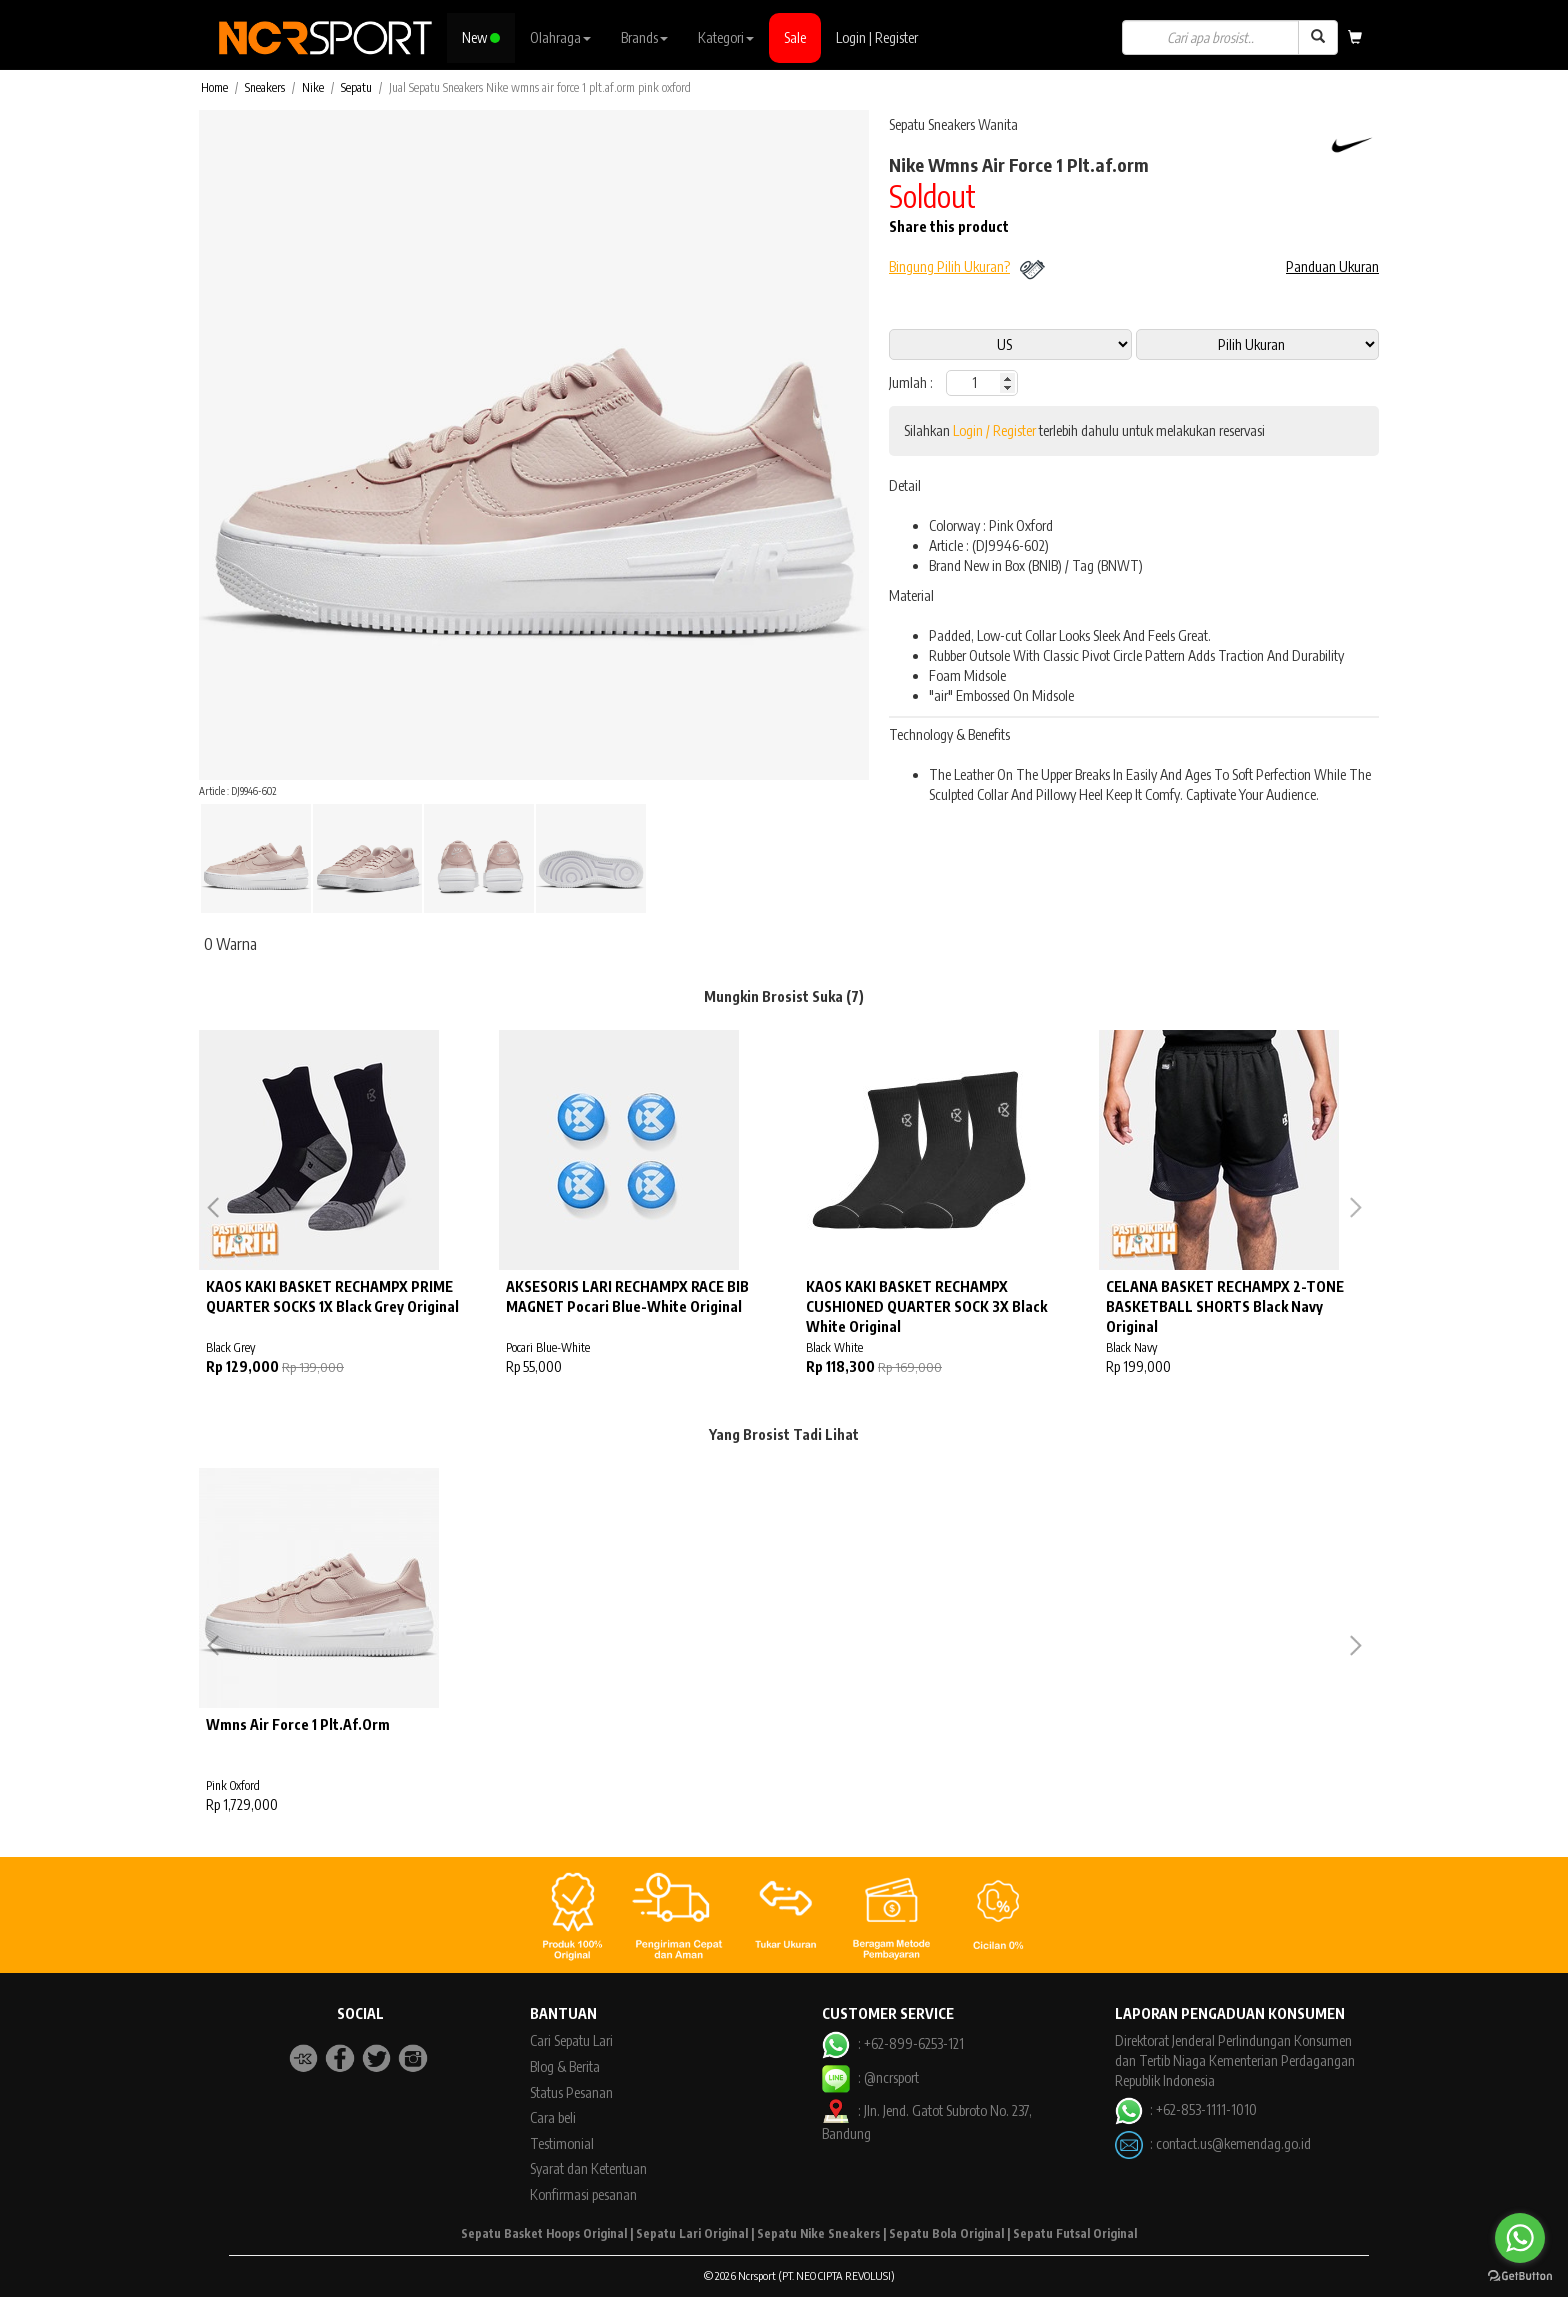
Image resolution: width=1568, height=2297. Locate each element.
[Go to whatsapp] (1520, 2238)
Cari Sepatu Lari (571, 2040)
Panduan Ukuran (1332, 266)
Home (214, 87)
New (481, 37)
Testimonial (562, 2143)
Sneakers (265, 87)
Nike (313, 87)
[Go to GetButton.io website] (1520, 2276)
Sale (795, 37)
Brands (644, 37)
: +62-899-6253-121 (892, 2043)
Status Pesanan (571, 2092)
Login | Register (877, 37)
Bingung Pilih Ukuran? (949, 266)
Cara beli (553, 2117)
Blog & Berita (565, 2066)
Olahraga (560, 37)
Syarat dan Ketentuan (588, 2168)
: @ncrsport (870, 2077)
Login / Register (994, 430)
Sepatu (356, 87)
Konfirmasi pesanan (583, 2194)
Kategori (726, 37)
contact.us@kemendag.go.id (1233, 2142)
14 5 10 (1257, 344)
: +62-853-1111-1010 (1186, 2109)
